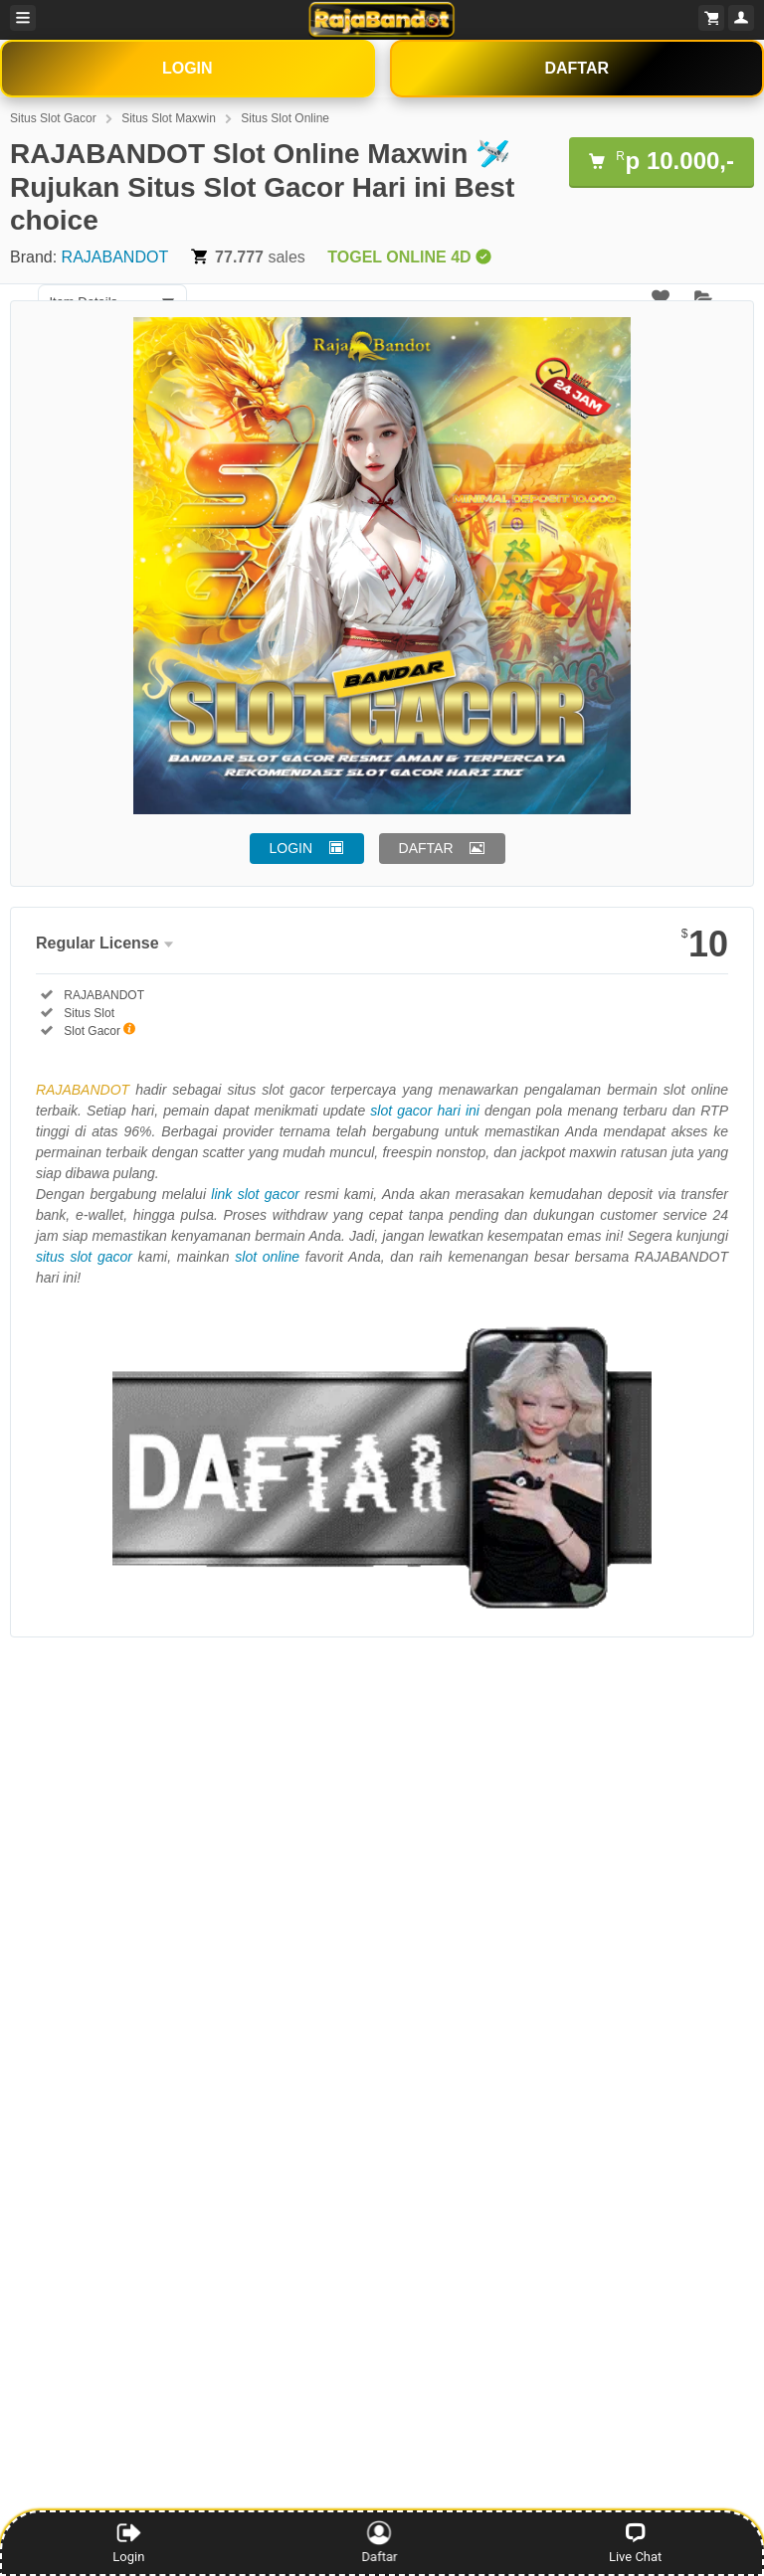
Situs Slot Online (285, 118)
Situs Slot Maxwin (168, 118)
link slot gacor (255, 1194)
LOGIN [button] (291, 848)
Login (128, 2542)
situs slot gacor (84, 1257)
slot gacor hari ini (424, 1110)
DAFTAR (576, 68)
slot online (267, 1257)
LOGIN (187, 68)
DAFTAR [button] (426, 848)
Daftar (383, 2542)
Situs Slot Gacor (53, 118)
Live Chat (635, 2542)
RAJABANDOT (115, 257)
